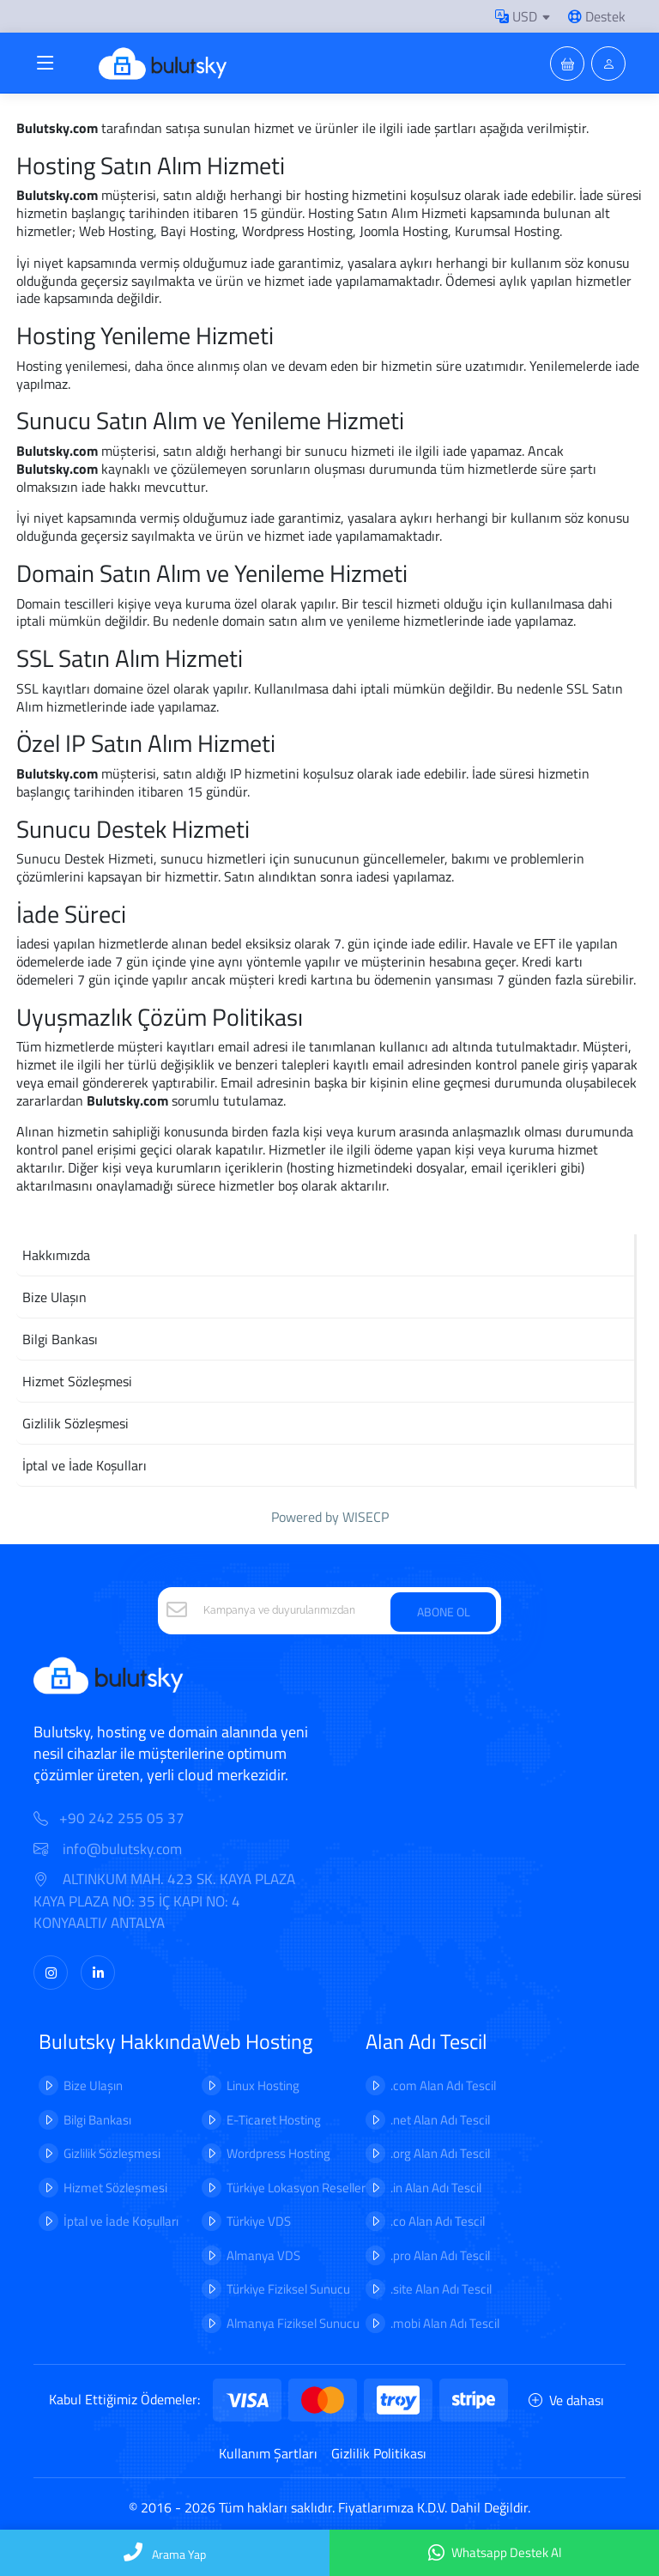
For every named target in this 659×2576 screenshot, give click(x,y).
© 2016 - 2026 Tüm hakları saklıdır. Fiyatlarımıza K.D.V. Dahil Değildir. (329, 2507)
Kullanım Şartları (268, 2453)
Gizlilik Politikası (378, 2453)
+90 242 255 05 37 (121, 1818)
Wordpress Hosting (278, 2153)
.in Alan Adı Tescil (435, 2187)
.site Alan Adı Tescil (441, 2289)
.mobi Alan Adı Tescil (444, 2323)
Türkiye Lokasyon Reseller (296, 2187)
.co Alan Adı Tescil (437, 2221)
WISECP (365, 1516)
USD (516, 16)
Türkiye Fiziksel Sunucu (288, 2289)
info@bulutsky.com (107, 1849)
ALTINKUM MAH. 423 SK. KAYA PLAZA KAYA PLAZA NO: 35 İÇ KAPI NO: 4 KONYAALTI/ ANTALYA (164, 1901)
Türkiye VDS (259, 2221)
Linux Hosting (263, 2085)
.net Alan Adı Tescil (440, 2120)
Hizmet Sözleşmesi (115, 2187)
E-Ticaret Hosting (274, 2120)
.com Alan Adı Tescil (443, 2085)
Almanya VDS (263, 2255)
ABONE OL (443, 1612)
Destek (597, 16)
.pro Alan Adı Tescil (440, 2255)
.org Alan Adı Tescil (440, 2153)
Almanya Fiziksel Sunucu (293, 2323)
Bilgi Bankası (97, 2120)
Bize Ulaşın (93, 2085)
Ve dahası (566, 2400)
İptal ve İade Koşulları (120, 2221)
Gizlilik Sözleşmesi (111, 2153)
